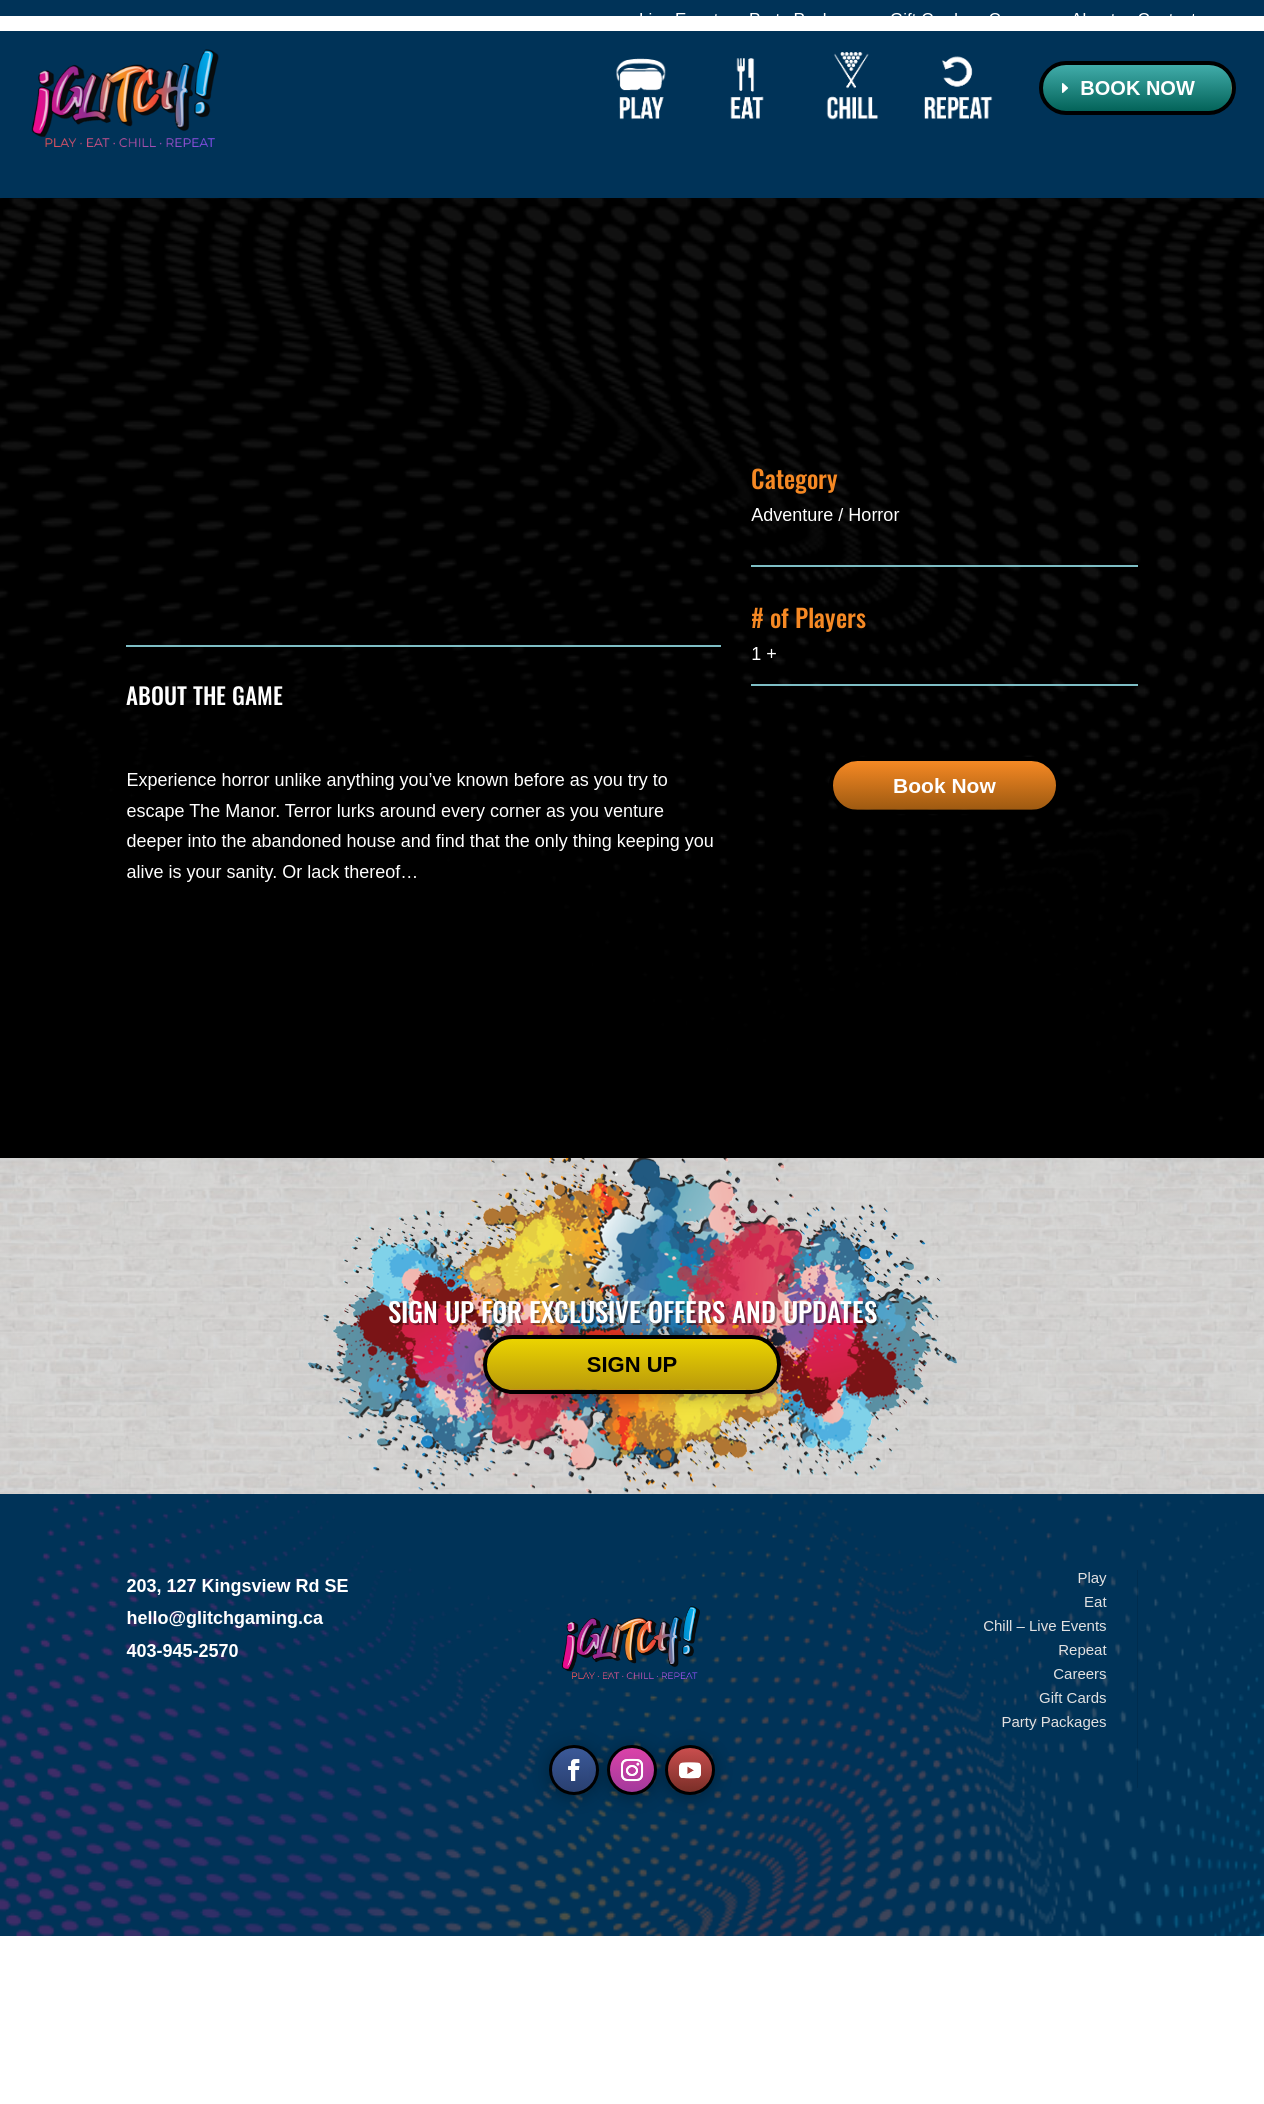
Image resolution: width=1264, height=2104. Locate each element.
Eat (1095, 1769)
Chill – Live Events (1044, 1793)
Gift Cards (928, 21)
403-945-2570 (182, 1819)
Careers (1019, 21)
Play (1091, 1745)
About (1093, 21)
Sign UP (632, 1532)
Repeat (1082, 1817)
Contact (1166, 21)
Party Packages (808, 21)
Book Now (1137, 88)
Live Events (683, 21)
